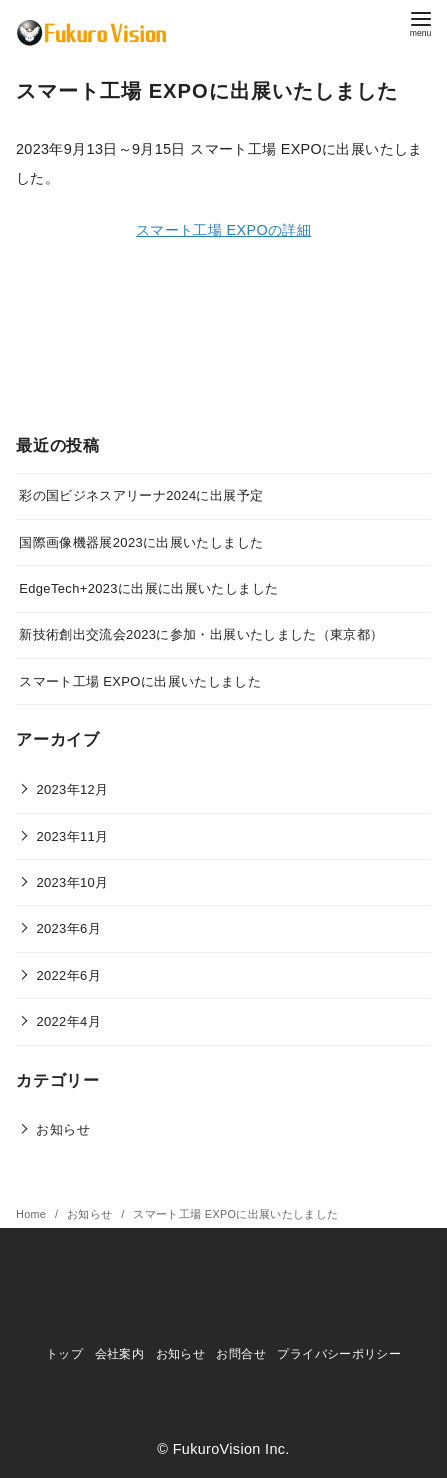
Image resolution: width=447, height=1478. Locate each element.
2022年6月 (68, 975)
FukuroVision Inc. (231, 1449)
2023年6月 (68, 928)
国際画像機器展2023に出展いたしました (141, 542)
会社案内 (119, 1354)
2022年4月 (68, 1021)
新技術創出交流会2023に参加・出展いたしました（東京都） (201, 634)
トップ (64, 1354)
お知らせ (62, 1129)
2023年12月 (72, 789)
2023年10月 (72, 882)
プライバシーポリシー (339, 1354)
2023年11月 (72, 836)
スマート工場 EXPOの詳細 (223, 230)
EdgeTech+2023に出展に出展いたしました (148, 588)
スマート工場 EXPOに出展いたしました (140, 681)
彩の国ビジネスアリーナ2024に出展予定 (141, 495)
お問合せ (240, 1354)
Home (33, 1214)
